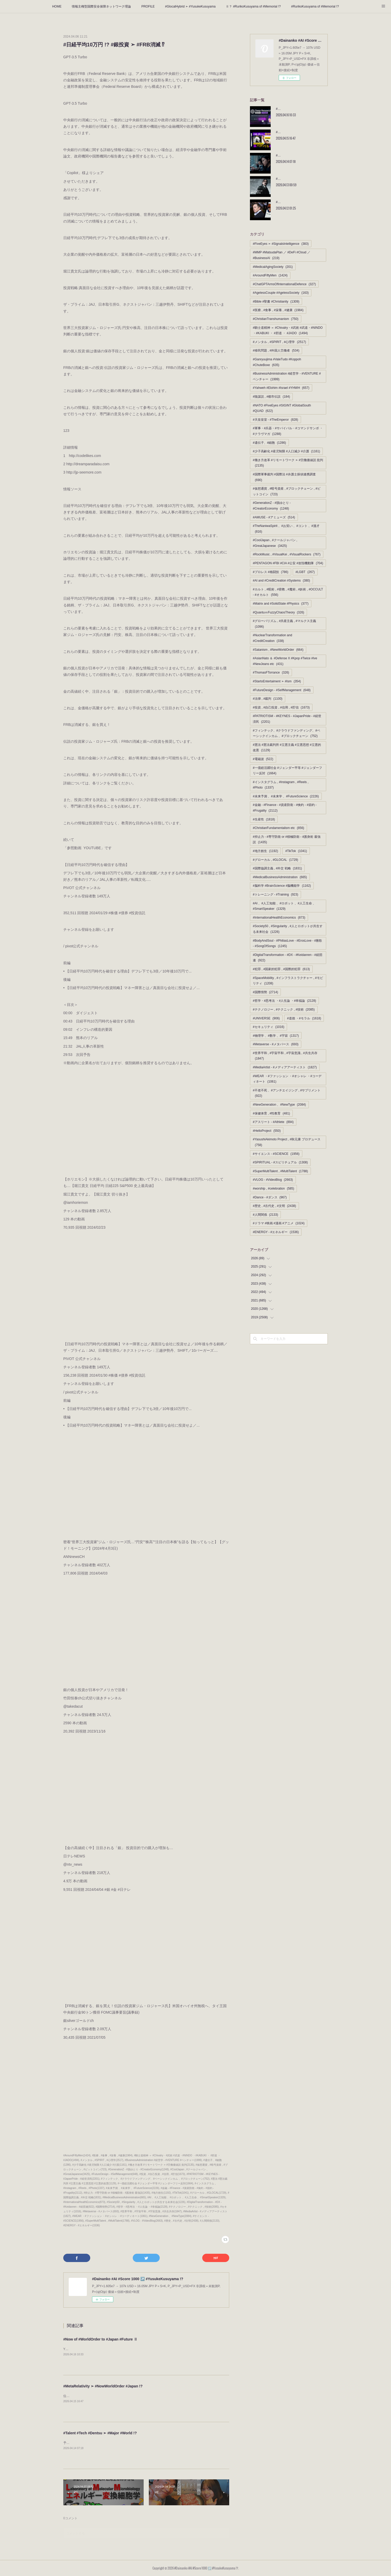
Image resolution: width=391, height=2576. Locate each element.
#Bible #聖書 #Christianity (276, 301)
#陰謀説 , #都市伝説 (271, 396)
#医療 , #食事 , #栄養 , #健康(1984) (112, 2155)
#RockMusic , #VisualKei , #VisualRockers (286, 554)
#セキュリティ (268, 1027)
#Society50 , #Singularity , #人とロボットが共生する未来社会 (288, 929)
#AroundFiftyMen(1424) (76, 2155)
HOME (56, 6)
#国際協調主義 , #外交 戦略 (277, 868)
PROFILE (148, 6)
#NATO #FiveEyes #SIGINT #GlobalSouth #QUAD (282, 408)
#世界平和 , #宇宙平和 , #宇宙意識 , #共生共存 (285, 1056)
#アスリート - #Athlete (273, 1122)
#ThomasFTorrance (271, 672)
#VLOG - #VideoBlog (273, 1180)
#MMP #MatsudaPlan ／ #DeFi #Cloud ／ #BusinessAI (281, 255)
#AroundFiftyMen (270, 275)
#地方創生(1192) (161, 2192)
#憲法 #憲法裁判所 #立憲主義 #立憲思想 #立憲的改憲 (287, 747)
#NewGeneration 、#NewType (279, 1104)
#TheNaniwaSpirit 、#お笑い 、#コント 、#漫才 (286, 528)
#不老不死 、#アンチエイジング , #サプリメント (286, 1093)
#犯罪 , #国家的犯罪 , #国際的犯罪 (281, 969)
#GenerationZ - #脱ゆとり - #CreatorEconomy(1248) (138, 2169)
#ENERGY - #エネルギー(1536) (81, 2225)
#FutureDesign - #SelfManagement (282, 690)
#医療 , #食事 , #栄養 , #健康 (278, 310)
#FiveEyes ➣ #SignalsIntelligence (281, 244)
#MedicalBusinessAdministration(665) (124, 2197)
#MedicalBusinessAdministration (280, 877)
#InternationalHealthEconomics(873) (84, 2202)
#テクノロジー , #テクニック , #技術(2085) (194, 2206)
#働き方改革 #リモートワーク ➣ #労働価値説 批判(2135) (161, 2164)
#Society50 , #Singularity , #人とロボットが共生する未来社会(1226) (146, 2202)
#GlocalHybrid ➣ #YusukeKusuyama (190, 6)
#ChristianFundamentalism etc (278, 828)
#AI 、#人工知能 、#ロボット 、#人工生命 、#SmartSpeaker (284, 906)
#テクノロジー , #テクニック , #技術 (284, 1009)
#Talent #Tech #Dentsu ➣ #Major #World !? (100, 2433)
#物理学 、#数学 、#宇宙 (276, 1035)
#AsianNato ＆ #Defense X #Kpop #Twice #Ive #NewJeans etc (285, 661)
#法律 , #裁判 (267, 698)
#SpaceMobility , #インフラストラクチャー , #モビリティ (288, 980)
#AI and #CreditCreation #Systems (281, 580)
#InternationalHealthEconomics (279, 917)
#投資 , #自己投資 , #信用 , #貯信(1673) (162, 2174)
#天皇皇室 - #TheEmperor (275, 419)
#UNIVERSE (266, 1018)
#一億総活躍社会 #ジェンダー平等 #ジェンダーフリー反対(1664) (155, 2183)
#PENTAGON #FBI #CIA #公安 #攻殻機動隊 (288, 563)
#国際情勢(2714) (105, 2206)
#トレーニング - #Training (275, 894)
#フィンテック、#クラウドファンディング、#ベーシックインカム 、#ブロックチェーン (286, 733)
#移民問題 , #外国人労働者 (276, 350)
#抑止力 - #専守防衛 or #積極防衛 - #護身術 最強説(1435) (117, 2192)
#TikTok (296, 851)
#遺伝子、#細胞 (269, 443)
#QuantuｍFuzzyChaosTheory (278, 612)
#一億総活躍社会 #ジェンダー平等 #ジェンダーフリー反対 (287, 770)
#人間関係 (265, 1215)
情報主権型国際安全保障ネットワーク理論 (101, 6)
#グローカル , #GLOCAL (275, 860)
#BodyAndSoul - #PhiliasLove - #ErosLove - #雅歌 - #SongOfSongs (287, 943)
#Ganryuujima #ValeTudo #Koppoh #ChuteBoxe (277, 362)
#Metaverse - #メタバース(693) (101, 2211)
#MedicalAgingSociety (273, 267)
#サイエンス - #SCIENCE (276, 1154)
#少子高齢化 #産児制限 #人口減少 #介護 (286, 451)
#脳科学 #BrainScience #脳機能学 (282, 886)
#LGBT (305, 572)
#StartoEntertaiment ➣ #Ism (277, 681)
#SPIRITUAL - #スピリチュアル (280, 1162)
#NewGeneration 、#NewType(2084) (170, 2216)
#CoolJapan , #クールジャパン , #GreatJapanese (275, 543)
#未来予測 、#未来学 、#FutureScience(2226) (132, 2188)
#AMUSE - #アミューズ (274, 517)
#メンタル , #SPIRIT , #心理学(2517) (102, 2160)
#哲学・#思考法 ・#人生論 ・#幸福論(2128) (141, 2206)
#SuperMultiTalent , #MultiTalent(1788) (107, 2220)
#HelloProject (267, 1131)
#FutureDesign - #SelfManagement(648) (115, 2174)
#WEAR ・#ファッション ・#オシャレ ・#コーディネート (287, 1079)
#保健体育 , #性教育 (271, 1113)
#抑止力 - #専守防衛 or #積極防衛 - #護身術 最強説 (286, 839)
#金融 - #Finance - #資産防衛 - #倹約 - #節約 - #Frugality (285, 807)
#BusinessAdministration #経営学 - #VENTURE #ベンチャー (287, 376)
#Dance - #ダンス (270, 1197)
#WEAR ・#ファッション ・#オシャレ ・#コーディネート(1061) (110, 2216)
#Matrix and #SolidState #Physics (281, 603)
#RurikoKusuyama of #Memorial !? (315, 6)
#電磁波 (263, 759)
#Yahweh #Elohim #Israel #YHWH (281, 388)
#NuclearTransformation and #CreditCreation (272, 638)
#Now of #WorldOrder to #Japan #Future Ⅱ (100, 2339)
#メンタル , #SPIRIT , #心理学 (279, 342)
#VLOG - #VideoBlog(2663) (147, 2220)
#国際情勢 (265, 992)
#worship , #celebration (273, 1188)
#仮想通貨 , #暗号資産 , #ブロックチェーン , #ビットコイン (286, 491)
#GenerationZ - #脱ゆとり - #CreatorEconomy (272, 505)
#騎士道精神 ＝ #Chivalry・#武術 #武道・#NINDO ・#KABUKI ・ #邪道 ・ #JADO (288, 330)
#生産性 (264, 819)
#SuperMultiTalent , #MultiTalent (280, 1171)
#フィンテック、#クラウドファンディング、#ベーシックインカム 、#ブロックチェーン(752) (155, 2178)
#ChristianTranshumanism (275, 319)
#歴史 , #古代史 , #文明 (274, 1206)
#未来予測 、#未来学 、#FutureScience (286, 796)
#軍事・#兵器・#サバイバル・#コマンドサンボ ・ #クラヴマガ (288, 431)
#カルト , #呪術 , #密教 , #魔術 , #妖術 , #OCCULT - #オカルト (288, 592)
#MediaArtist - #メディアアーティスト (285, 1067)
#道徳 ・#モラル (304, 1018)
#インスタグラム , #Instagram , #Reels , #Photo (281, 785)
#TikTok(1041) (180, 2192)
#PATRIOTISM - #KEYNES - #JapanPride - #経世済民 (287, 719)
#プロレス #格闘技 (270, 572)
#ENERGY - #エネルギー (276, 1232)
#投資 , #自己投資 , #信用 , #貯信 (281, 707)
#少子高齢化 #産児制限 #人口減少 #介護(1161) (99, 2164)
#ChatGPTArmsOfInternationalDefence (284, 284)
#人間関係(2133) (209, 2220)
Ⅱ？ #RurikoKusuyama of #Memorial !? (253, 6)
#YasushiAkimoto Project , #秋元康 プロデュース (286, 1142)
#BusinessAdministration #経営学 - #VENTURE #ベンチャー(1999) (163, 2160)
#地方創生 (265, 851)
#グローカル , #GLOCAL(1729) (208, 2192)
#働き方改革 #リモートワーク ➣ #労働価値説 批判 (288, 463)
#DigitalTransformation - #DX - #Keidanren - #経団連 (287, 957)
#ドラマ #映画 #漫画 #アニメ (278, 1223)
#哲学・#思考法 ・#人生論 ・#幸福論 (284, 1001)
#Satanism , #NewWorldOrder (278, 650)
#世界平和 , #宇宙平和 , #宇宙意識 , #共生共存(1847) (151, 2211)
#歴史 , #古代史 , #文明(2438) (181, 2220)
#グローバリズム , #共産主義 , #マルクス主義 (284, 623)
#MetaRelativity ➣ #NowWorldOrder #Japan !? (103, 2386)
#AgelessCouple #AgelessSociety (281, 293)
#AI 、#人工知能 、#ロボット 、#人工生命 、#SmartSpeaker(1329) (187, 2197)
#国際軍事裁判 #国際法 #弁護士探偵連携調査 (284, 477)
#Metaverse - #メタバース (275, 1044)
